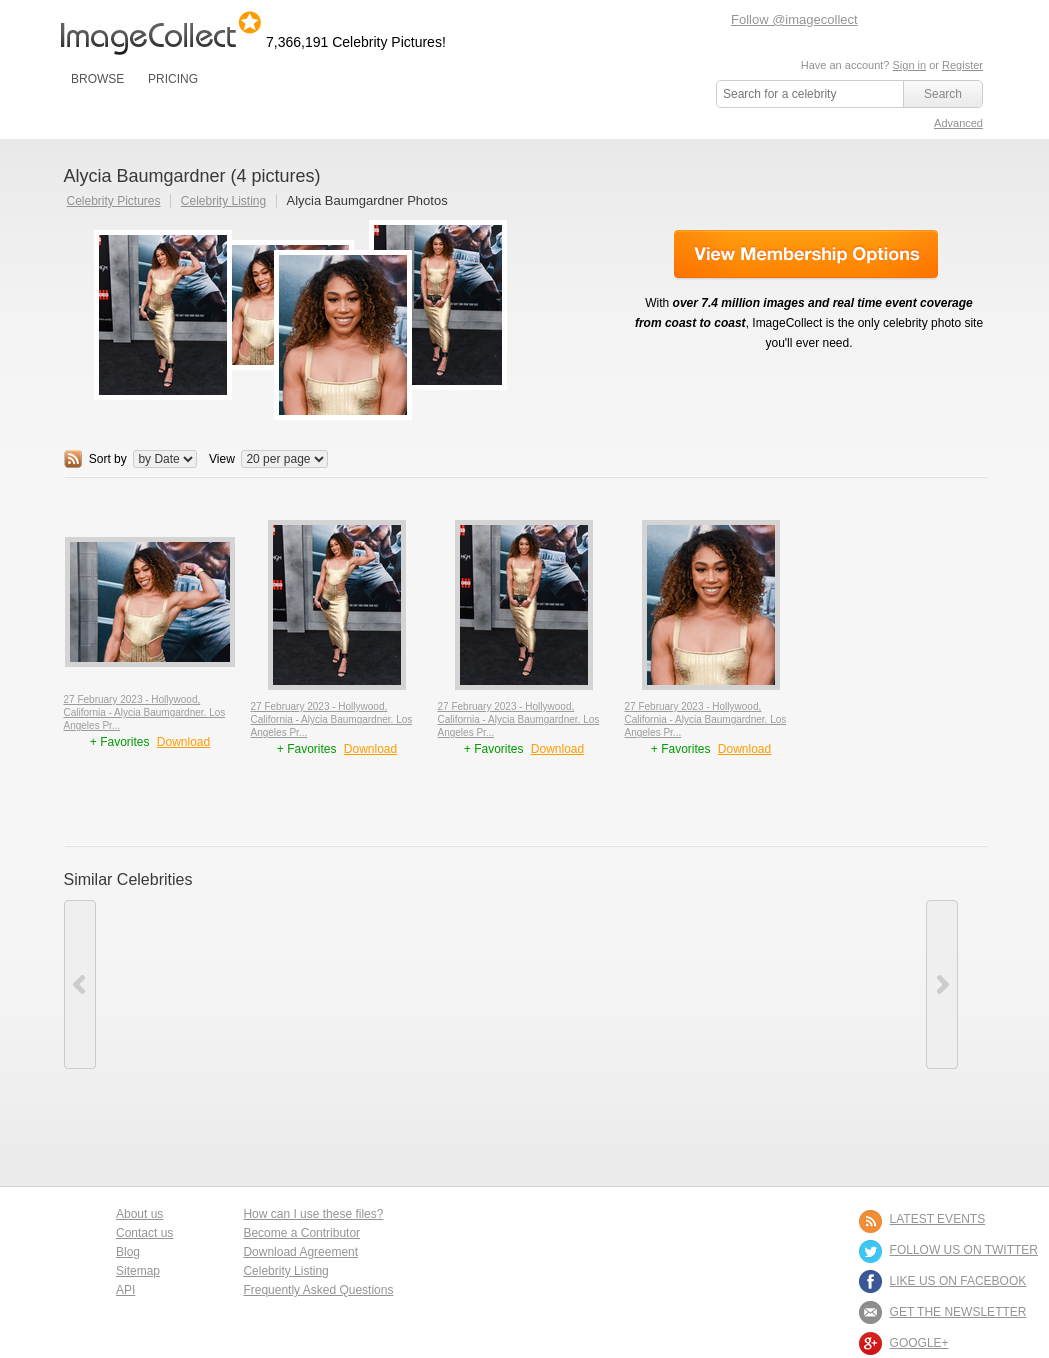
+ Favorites (121, 742)
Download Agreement (300, 1252)
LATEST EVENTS (938, 1219)
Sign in (909, 65)
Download (183, 742)
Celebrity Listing (223, 201)
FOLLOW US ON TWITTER (964, 1250)
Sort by (108, 459)
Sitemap (138, 1271)
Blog (128, 1252)
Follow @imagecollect (794, 19)
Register (962, 65)
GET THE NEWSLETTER (958, 1312)
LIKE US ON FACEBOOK (958, 1281)
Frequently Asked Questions (318, 1290)
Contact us (144, 1233)
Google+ (919, 1343)
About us (139, 1214)
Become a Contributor (301, 1233)
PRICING (173, 79)
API (125, 1290)
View (222, 459)
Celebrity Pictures (114, 201)
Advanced (958, 123)
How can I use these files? (313, 1214)
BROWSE (97, 79)
